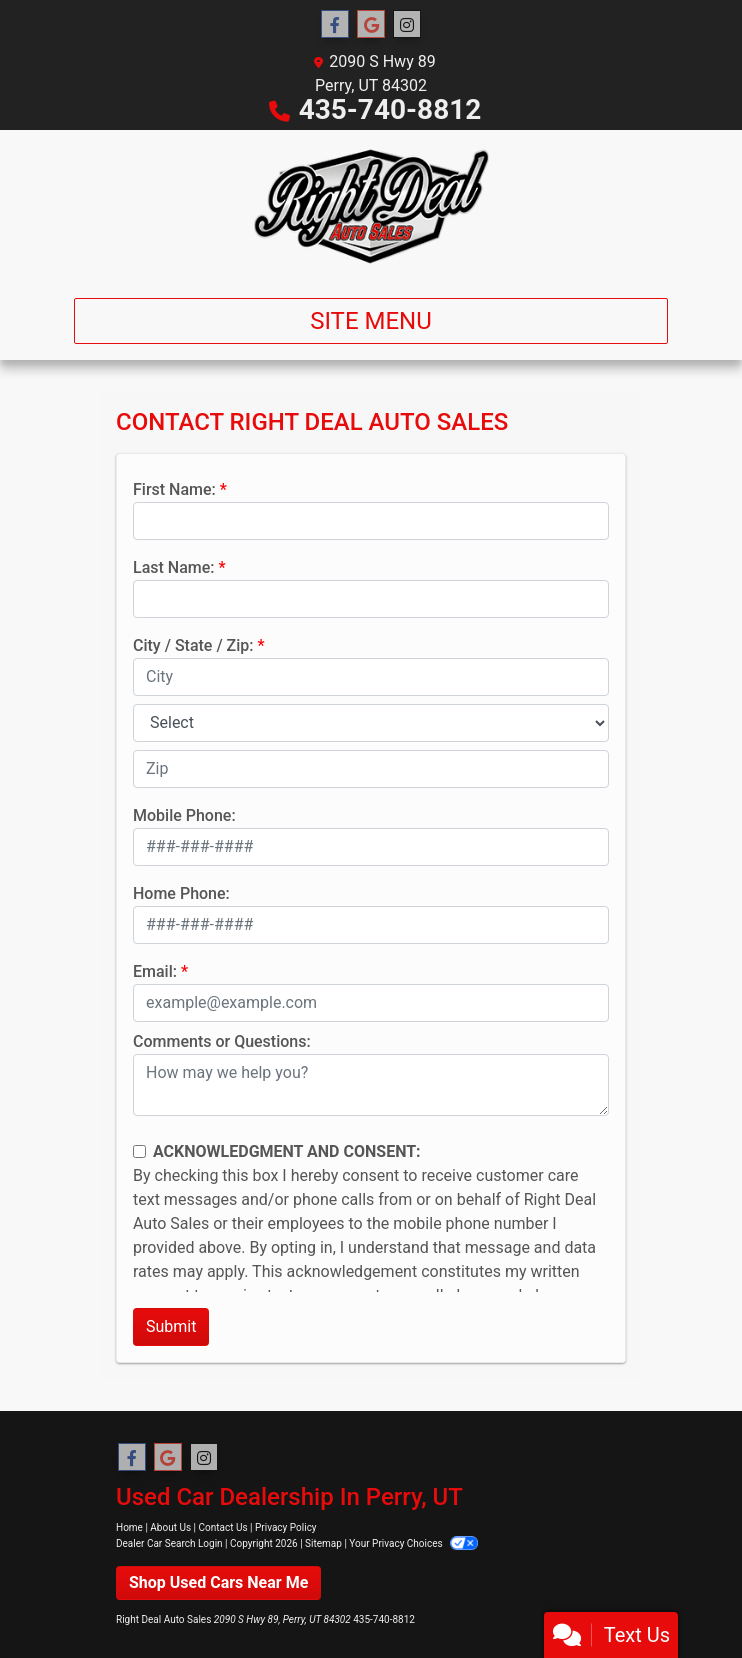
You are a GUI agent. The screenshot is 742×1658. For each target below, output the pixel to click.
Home (129, 1527)
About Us (170, 1527)
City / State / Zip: (193, 645)
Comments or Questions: (222, 1041)
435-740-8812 (390, 109)
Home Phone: (181, 893)
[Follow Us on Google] (371, 25)
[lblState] (371, 723)
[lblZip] (371, 769)
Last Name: (174, 567)
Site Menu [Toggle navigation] (371, 321)
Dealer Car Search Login (169, 1543)
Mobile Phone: (184, 815)
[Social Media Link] (407, 25)
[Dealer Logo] (371, 206)
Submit (171, 1326)
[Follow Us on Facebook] (335, 25)
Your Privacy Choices (413, 1543)
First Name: (174, 489)
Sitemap (323, 1543)
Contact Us (223, 1527)
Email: (155, 971)
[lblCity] (371, 677)
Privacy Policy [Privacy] (286, 1527)
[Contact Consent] (139, 1151)
